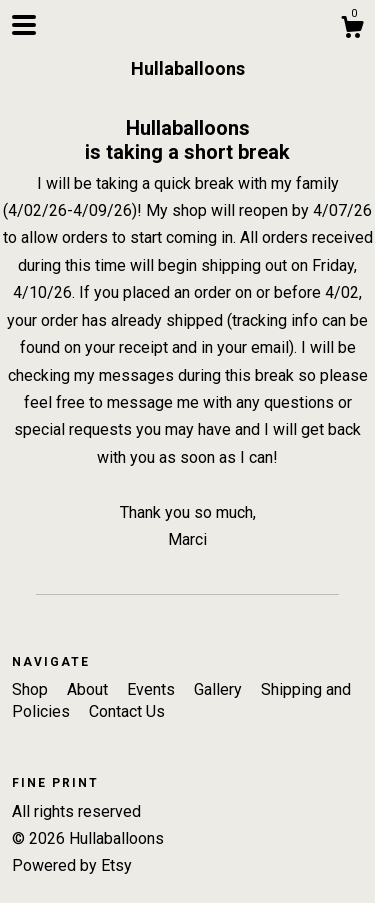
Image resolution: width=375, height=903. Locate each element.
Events (153, 689)
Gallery (220, 689)
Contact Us (127, 711)
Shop (32, 689)
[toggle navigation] (24, 25)
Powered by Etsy (72, 865)
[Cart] (352, 30)
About (89, 689)
